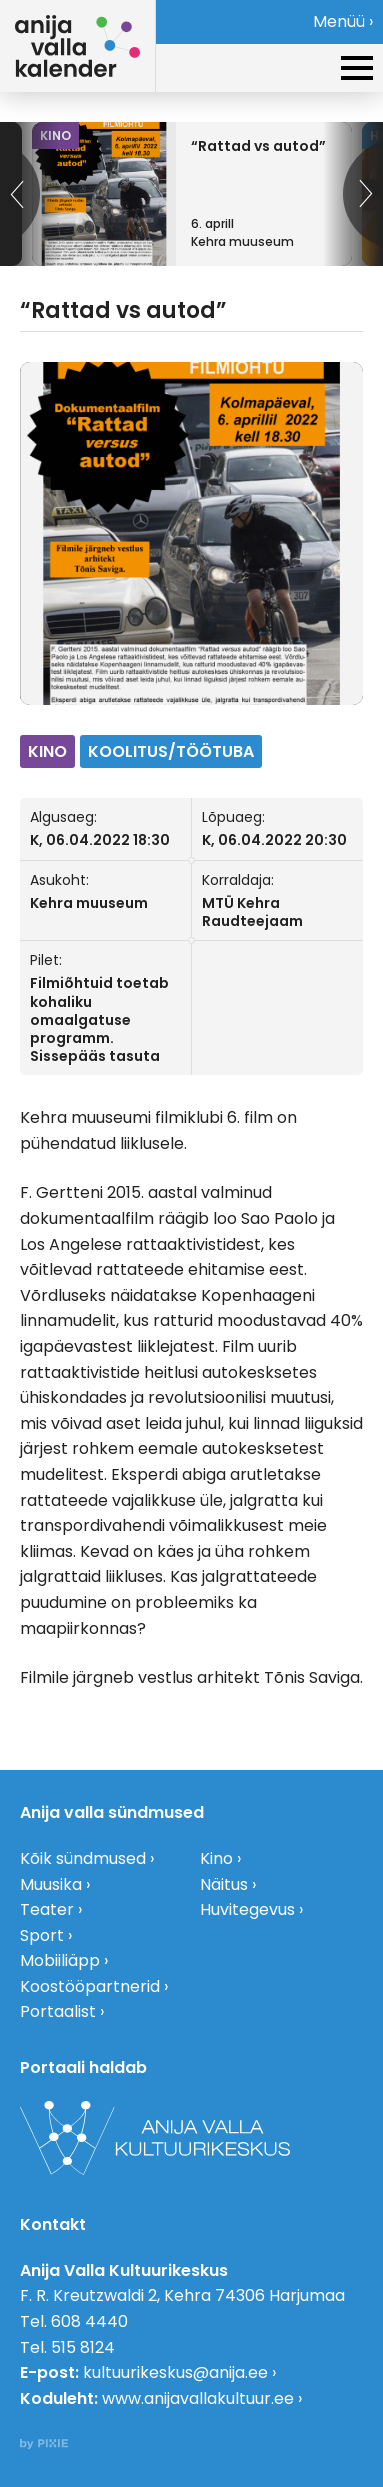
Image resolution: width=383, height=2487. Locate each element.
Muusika (51, 1884)
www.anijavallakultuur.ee (198, 2398)
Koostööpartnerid (90, 1986)
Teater (47, 1909)
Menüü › (343, 21)
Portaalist (58, 2011)
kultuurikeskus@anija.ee (175, 2372)
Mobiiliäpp (60, 1960)
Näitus (224, 1884)
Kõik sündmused (83, 1858)
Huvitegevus (247, 1909)
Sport (42, 1935)
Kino (216, 1858)
